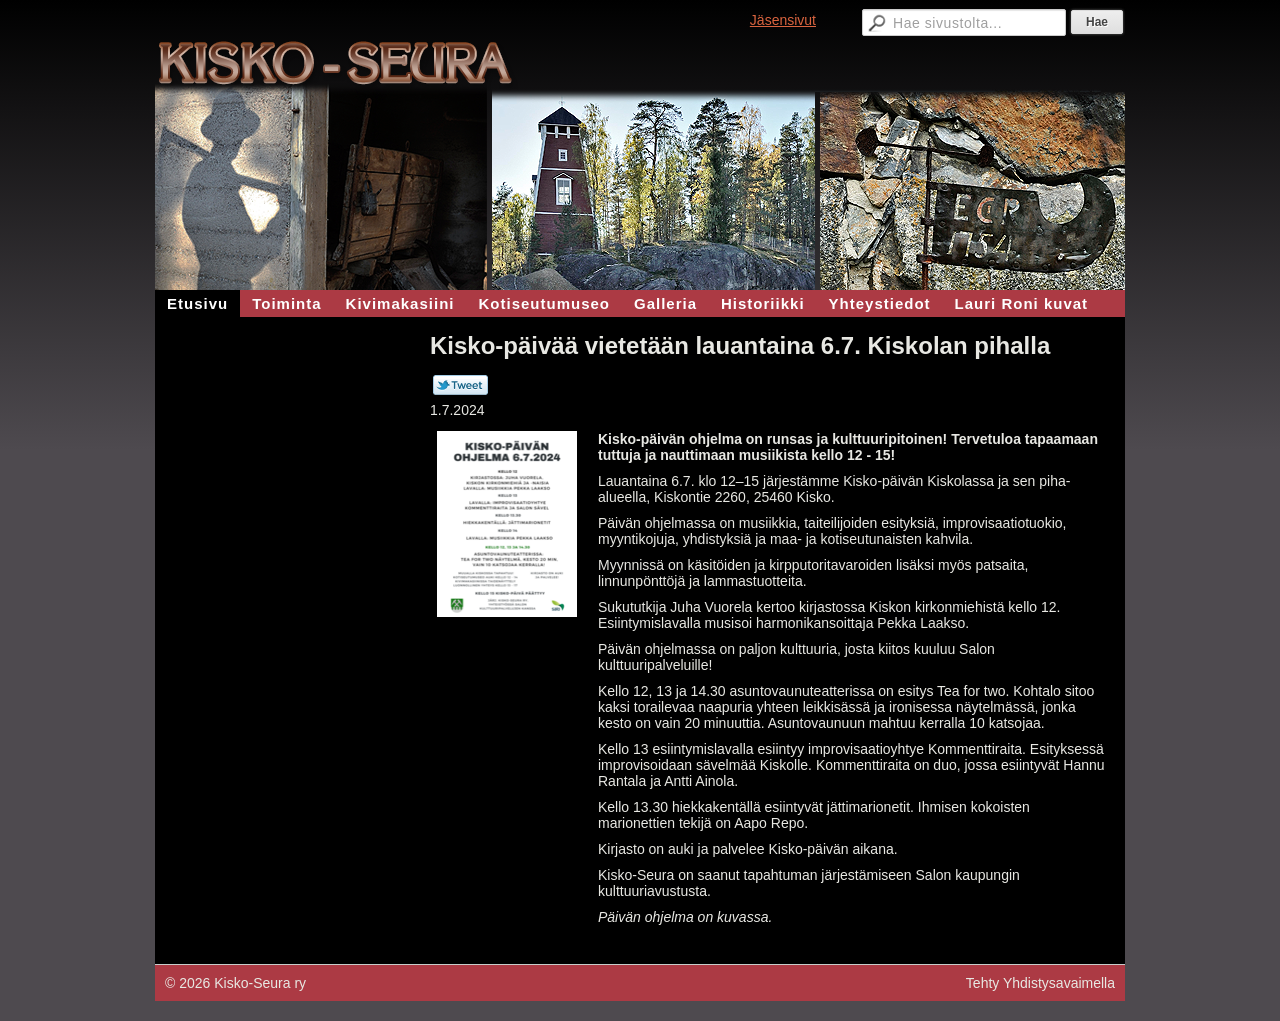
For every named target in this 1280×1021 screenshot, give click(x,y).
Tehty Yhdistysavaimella (1040, 983)
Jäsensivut (783, 20)
